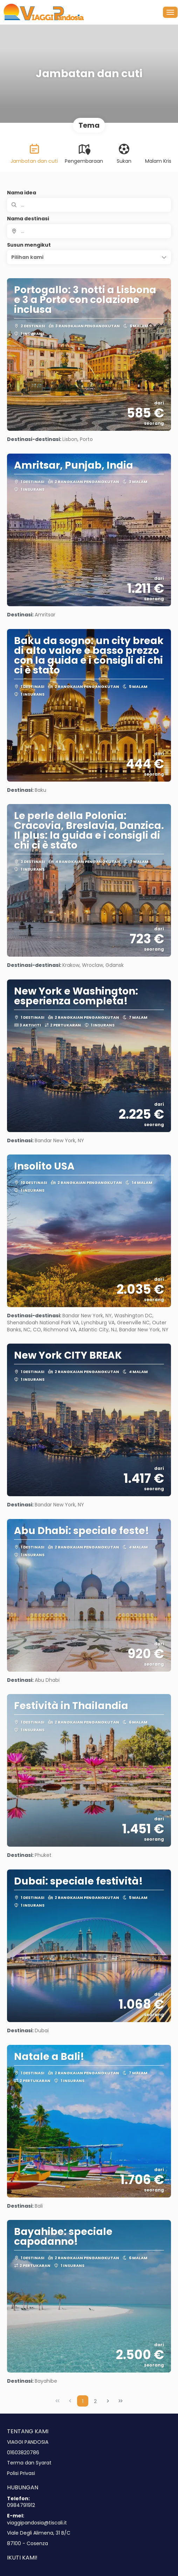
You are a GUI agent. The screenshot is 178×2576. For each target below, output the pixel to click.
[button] (89, 257)
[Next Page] (108, 2401)
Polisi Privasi (21, 2473)
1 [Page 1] (82, 2401)
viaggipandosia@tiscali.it (37, 2523)
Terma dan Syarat (29, 2463)
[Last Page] (120, 2401)
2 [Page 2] (95, 2401)
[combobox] (89, 231)
